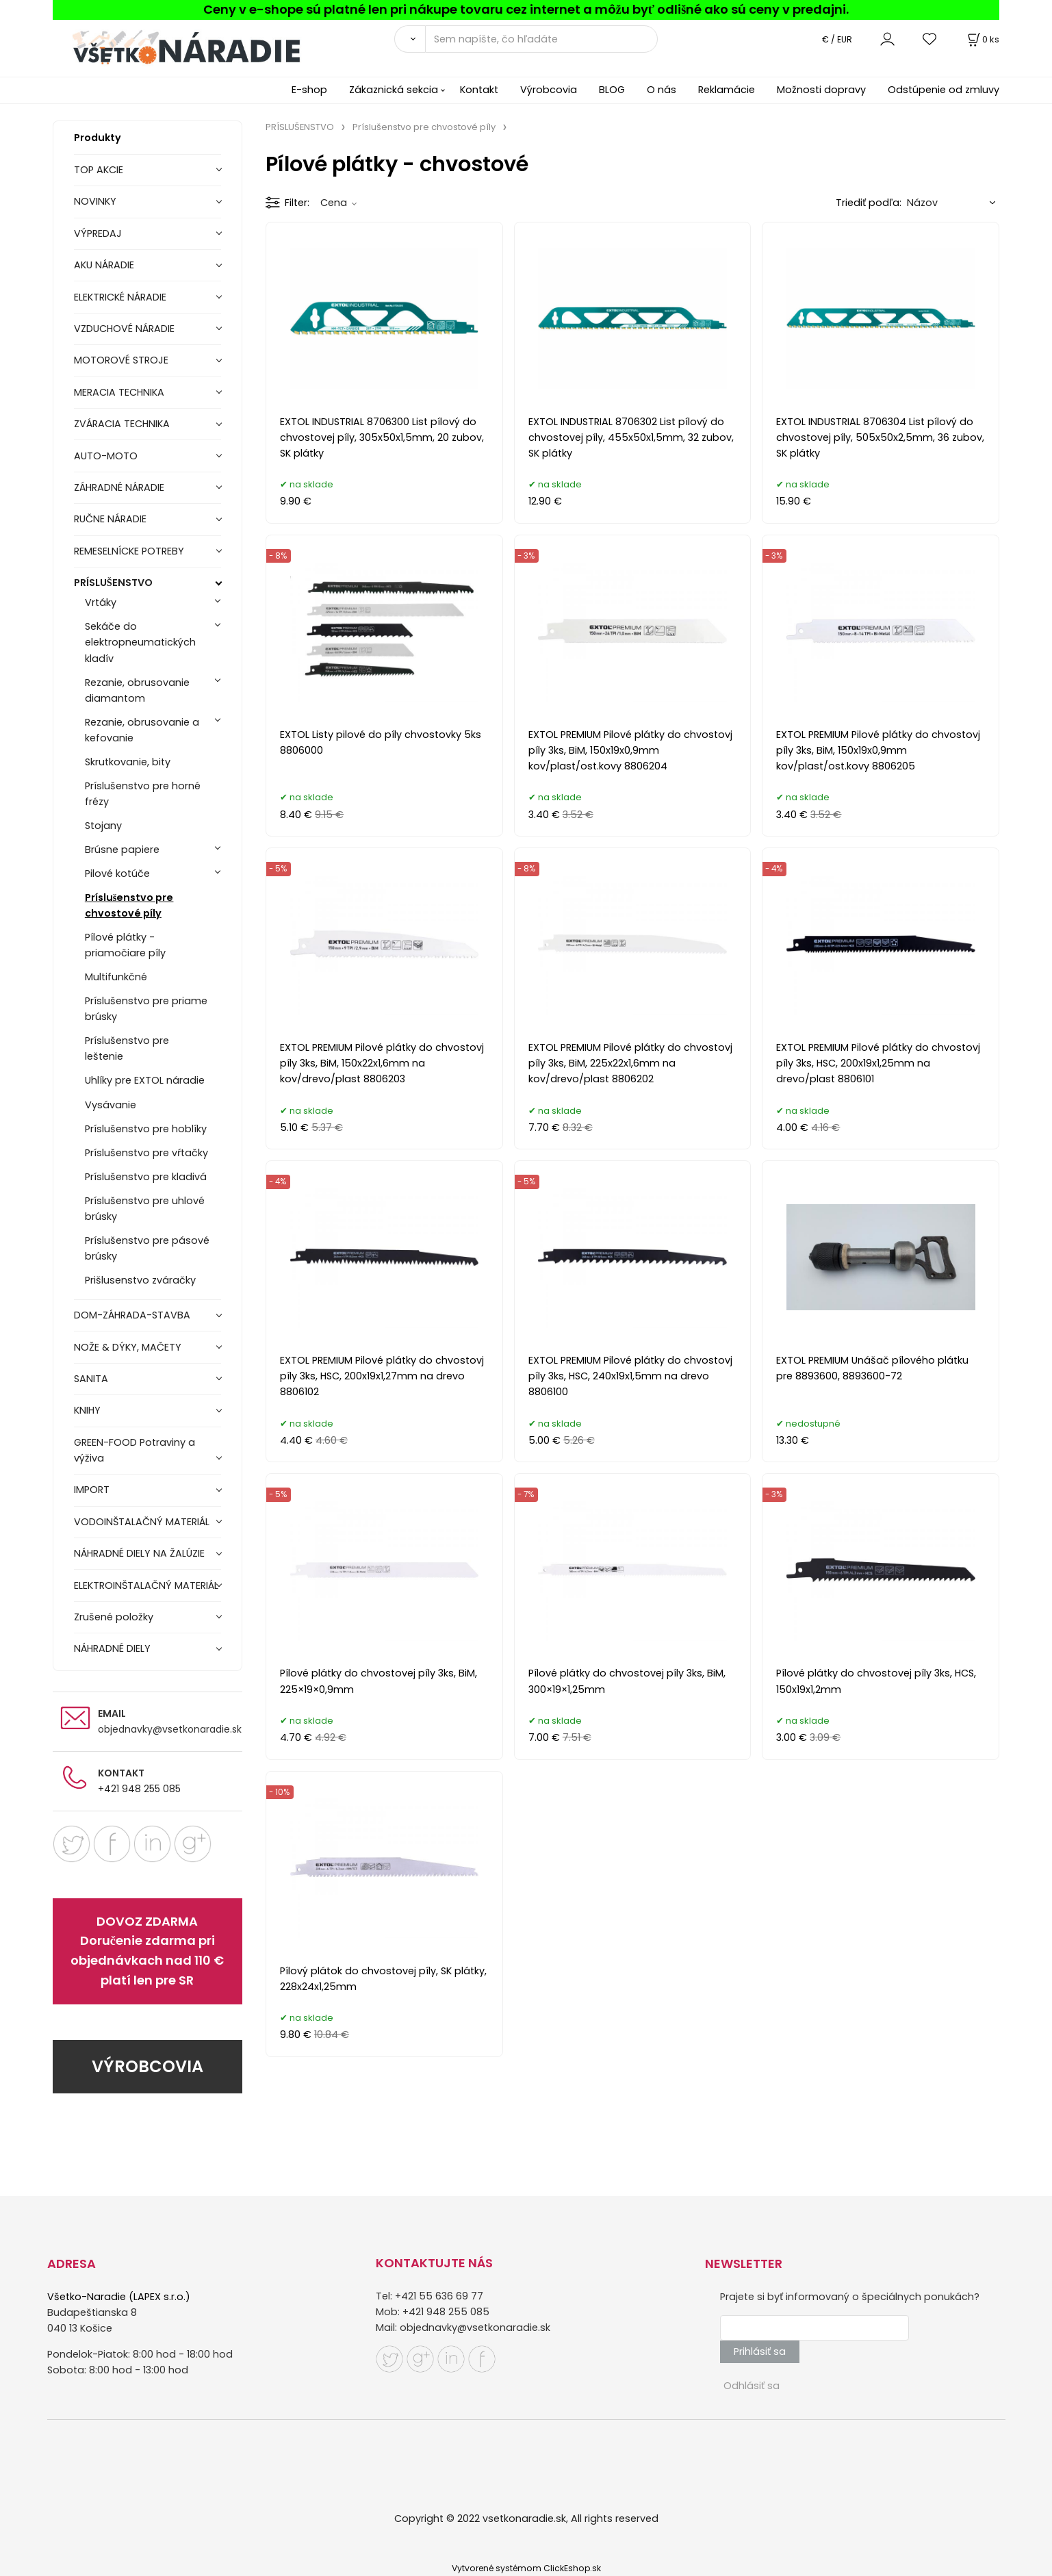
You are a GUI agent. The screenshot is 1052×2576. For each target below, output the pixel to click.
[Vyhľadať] (409, 39)
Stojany (103, 825)
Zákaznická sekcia (393, 90)
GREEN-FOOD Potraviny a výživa (134, 1450)
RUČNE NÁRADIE (110, 519)
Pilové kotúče (117, 873)
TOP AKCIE (98, 170)
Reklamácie (726, 90)
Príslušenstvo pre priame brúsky (146, 1008)
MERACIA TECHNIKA (119, 392)
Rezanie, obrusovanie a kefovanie (142, 730)
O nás (661, 90)
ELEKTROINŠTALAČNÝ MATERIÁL (146, 1585)
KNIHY (87, 1410)
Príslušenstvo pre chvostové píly (129, 905)
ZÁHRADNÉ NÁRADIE (119, 487)
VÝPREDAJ (98, 233)
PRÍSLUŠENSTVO (113, 582)
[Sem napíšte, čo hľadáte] (541, 39)
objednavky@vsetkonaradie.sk (170, 1729)
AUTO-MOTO (106, 456)
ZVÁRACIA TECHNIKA (122, 424)
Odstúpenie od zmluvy (943, 90)
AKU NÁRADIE (104, 265)
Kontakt (479, 90)
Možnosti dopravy (821, 90)
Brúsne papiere (122, 849)
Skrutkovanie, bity (127, 762)
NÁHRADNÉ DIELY (112, 1648)
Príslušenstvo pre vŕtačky (146, 1153)
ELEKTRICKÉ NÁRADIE (120, 297)
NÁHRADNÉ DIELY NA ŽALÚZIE (139, 1553)
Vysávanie (110, 1105)
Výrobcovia (548, 90)
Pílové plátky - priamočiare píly (125, 945)
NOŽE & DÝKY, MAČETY (127, 1347)
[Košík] (982, 39)
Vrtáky (100, 602)
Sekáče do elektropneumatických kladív (140, 642)
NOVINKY (95, 201)
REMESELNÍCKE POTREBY (129, 551)
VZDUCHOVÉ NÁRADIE (124, 328)
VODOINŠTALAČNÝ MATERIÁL (141, 1522)
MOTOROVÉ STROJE (121, 360)
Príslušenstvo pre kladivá (146, 1177)
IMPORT (92, 1489)
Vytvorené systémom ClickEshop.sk (526, 2568)
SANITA (91, 1379)
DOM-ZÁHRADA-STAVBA (132, 1315)
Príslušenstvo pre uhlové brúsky (145, 1208)
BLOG (612, 90)
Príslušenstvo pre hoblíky (146, 1129)
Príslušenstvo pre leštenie (127, 1048)
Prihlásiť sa (760, 2351)
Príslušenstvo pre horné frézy (143, 793)
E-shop (309, 90)
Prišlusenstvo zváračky (140, 1280)
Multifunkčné (116, 977)
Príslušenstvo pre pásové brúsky (147, 1248)
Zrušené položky (113, 1617)
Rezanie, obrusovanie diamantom (137, 690)
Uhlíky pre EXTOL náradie (145, 1080)
